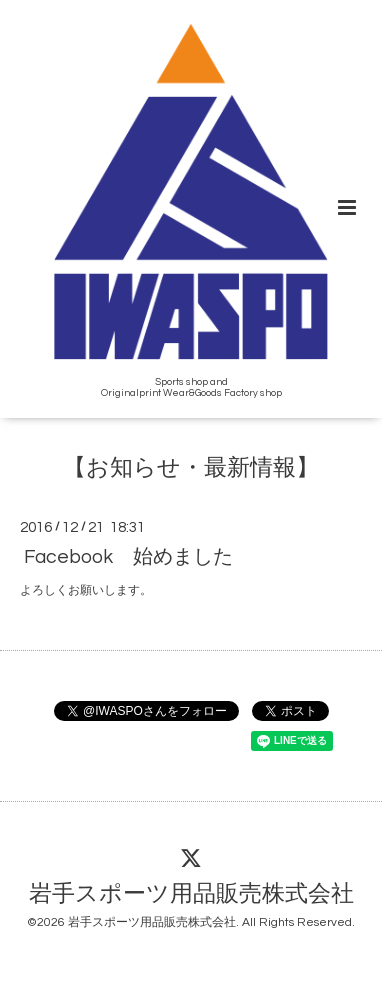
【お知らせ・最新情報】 (191, 468)
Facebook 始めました (128, 556)
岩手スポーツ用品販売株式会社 (191, 894)
